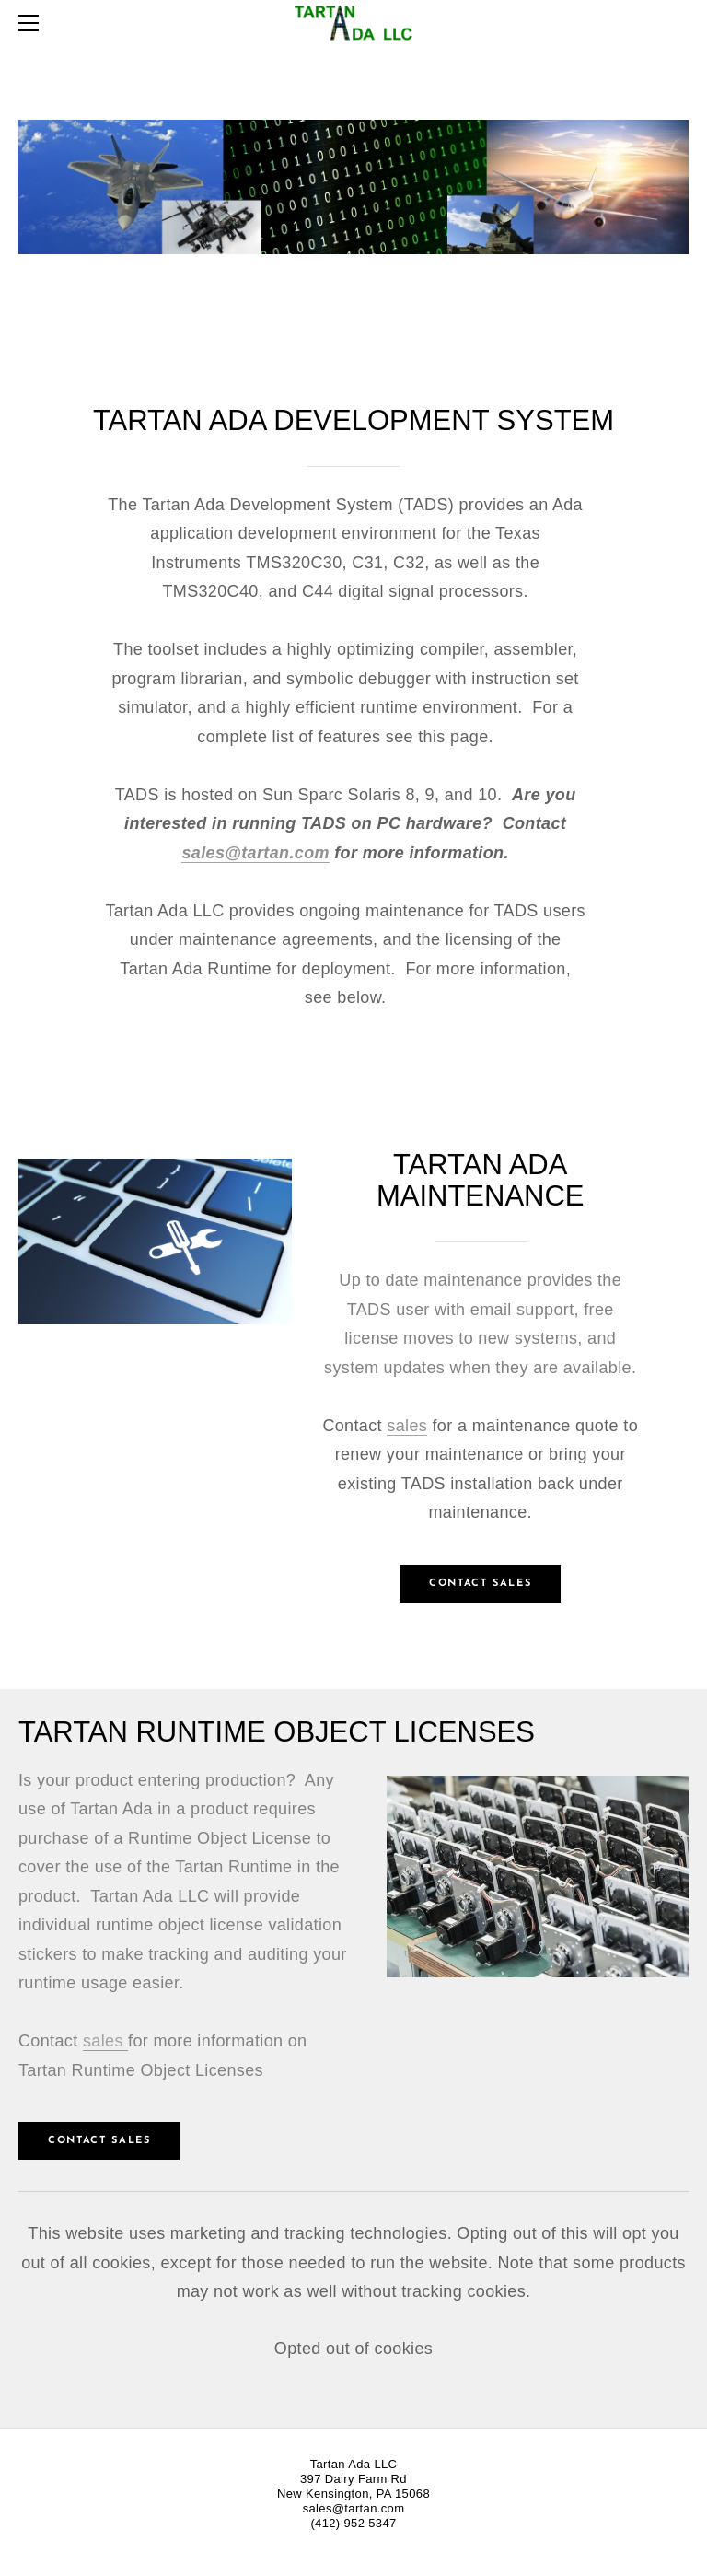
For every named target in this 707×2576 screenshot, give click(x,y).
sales (407, 1425)
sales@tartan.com (255, 853)
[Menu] (32, 23)
